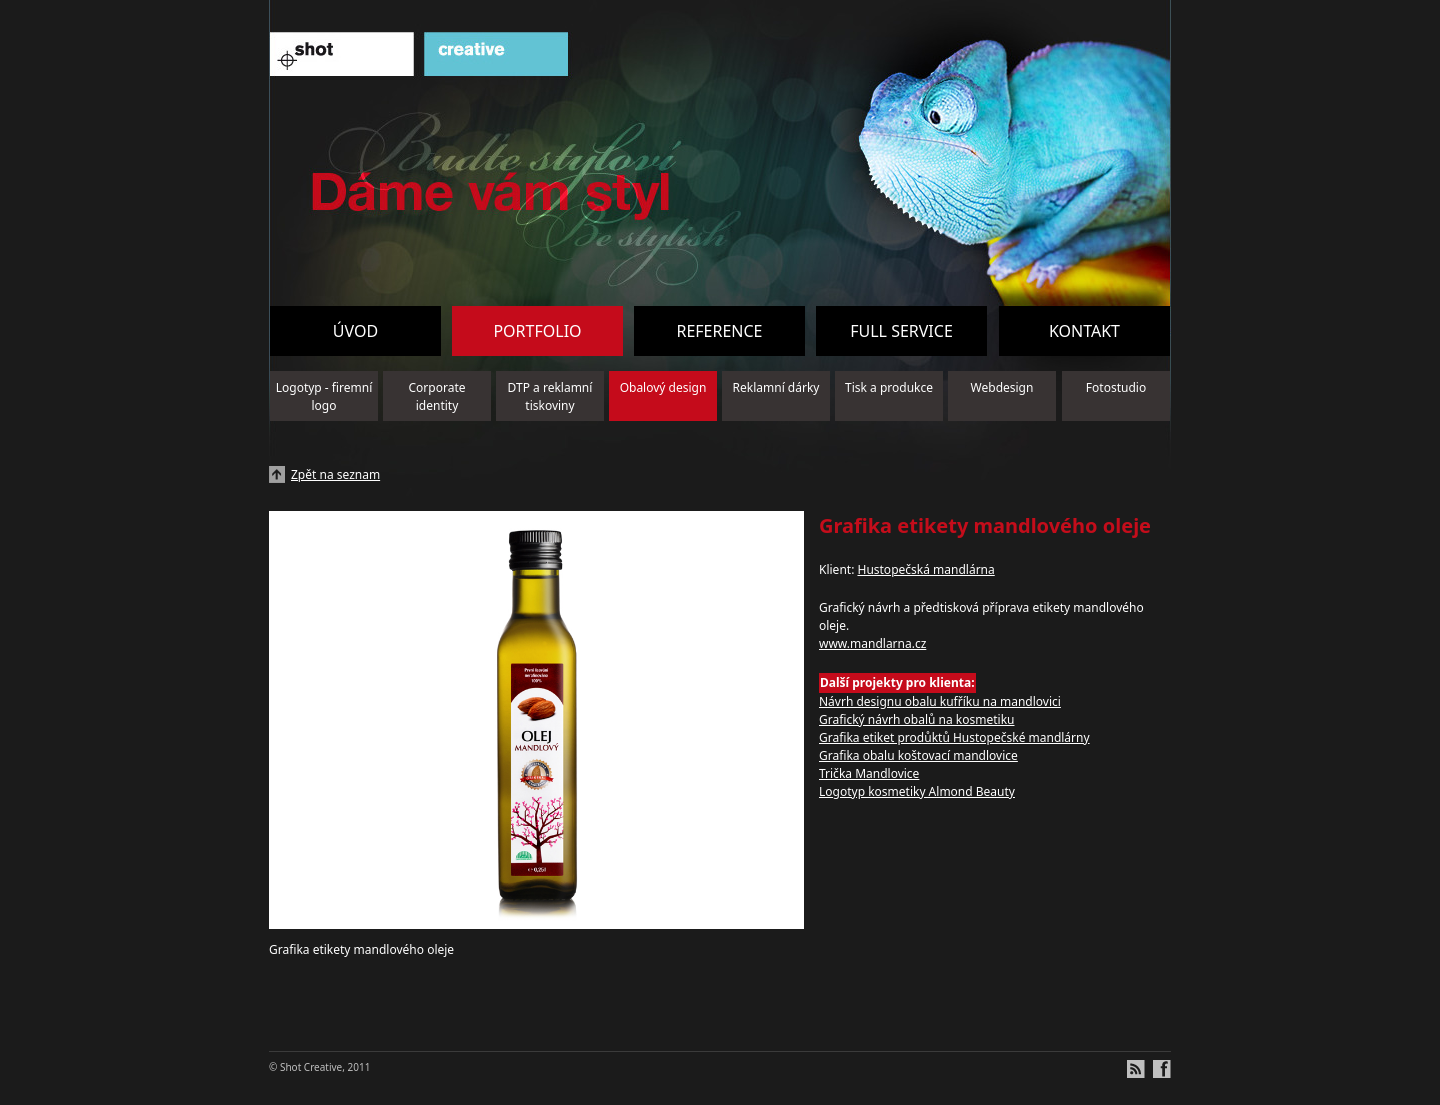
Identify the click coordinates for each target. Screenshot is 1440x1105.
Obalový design (663, 387)
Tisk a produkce (889, 387)
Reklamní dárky (776, 387)
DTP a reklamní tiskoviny (550, 396)
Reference (719, 331)
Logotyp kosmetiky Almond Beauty (917, 791)
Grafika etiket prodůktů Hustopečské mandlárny (954, 737)
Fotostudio (1116, 387)
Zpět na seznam (335, 474)
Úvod (355, 331)
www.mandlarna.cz (872, 643)
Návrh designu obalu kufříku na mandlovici (940, 701)
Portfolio (537, 331)
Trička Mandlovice (869, 773)
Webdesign (1002, 387)
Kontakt (1084, 331)
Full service (901, 331)
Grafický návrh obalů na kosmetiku (916, 719)
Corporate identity (437, 396)
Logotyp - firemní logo (324, 396)
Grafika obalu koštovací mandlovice (918, 755)
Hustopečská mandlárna (925, 569)
